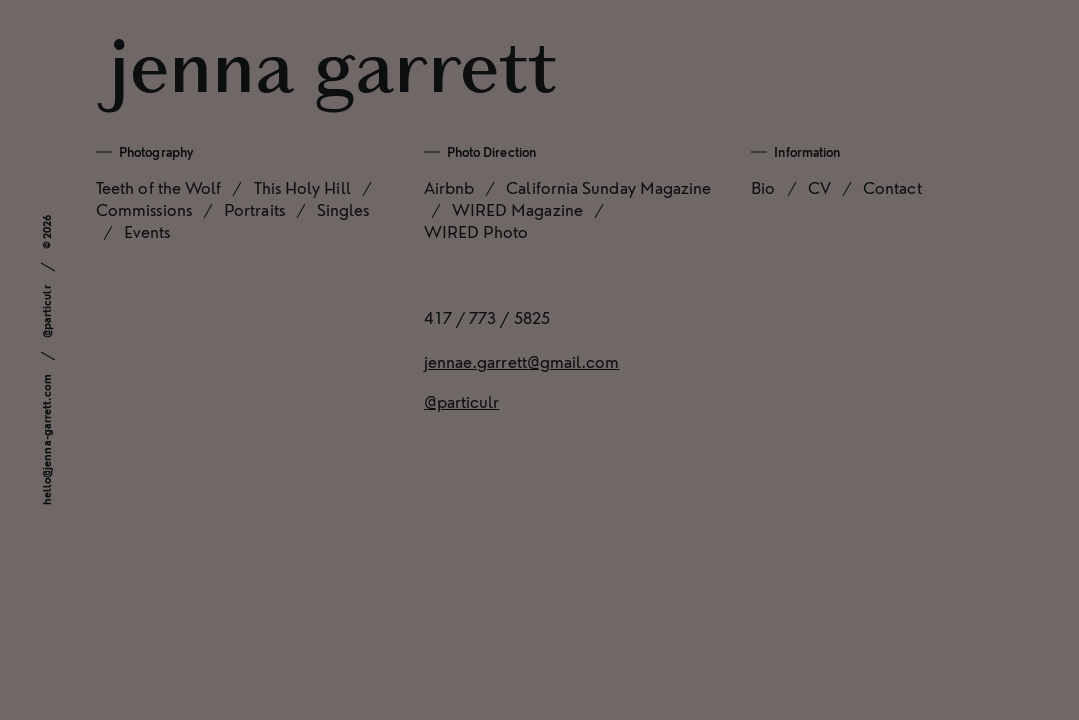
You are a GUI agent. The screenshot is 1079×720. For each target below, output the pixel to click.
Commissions (144, 210)
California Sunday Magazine (608, 188)
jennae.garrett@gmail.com (522, 362)
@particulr (48, 311)
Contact (892, 188)
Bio (763, 188)
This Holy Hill (302, 188)
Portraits (254, 210)
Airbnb (449, 188)
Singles (343, 210)
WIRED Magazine (517, 210)
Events (147, 232)
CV (819, 188)
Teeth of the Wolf (158, 188)
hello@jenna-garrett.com (48, 439)
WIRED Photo (476, 232)
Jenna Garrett (333, 72)
